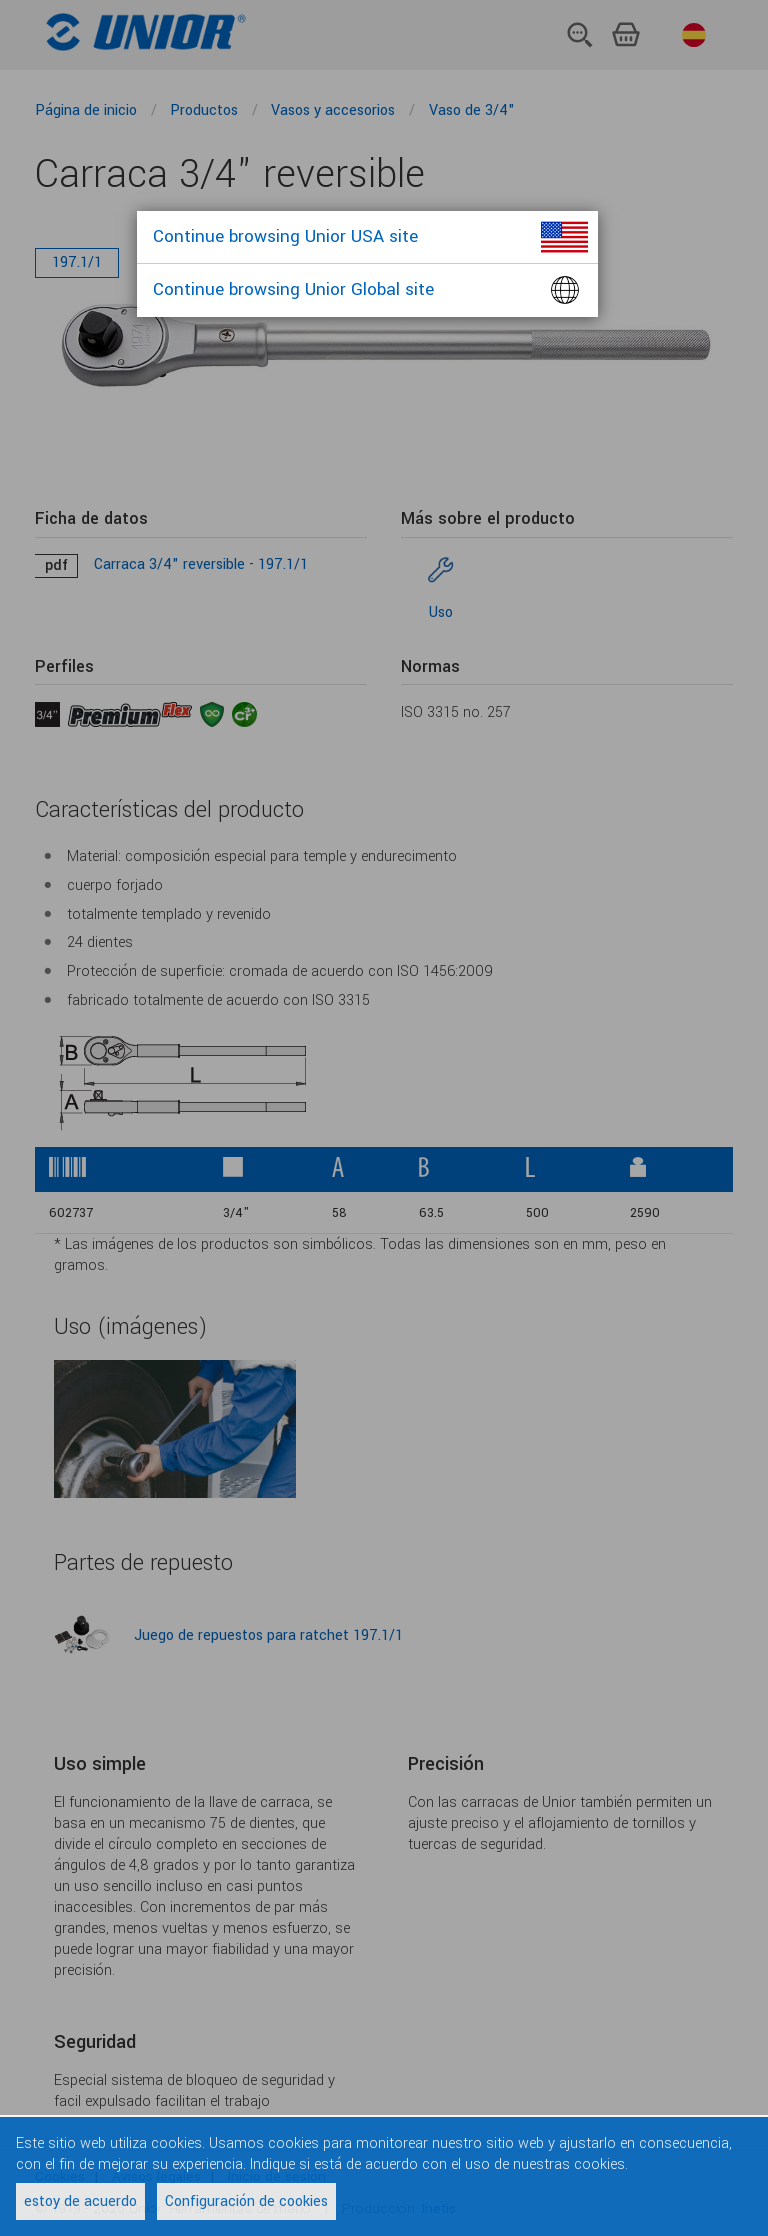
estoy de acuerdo (80, 2201)
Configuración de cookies (246, 2201)
